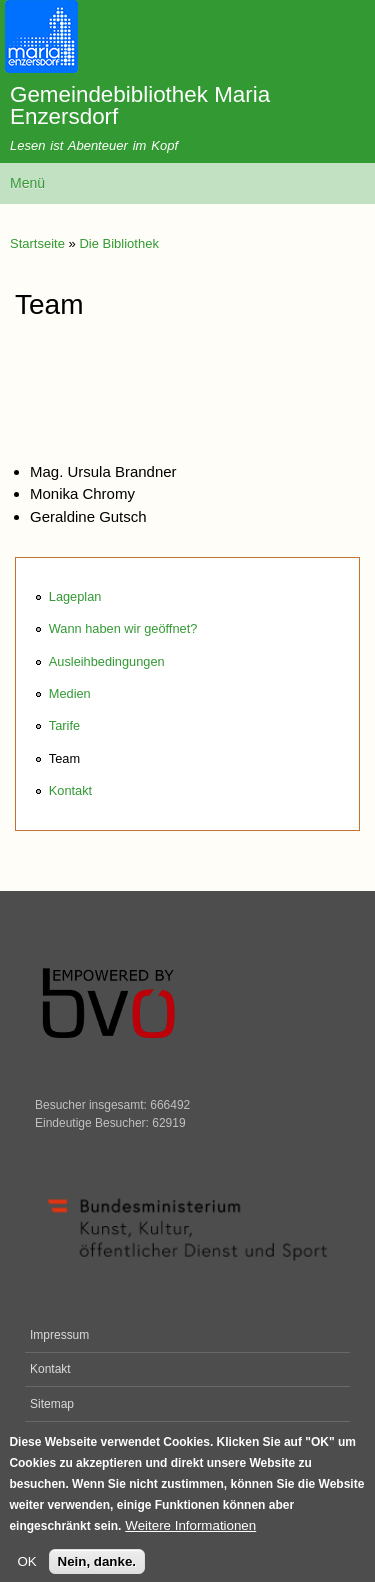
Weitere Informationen (190, 1533)
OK (26, 1569)
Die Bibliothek (119, 243)
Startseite (37, 243)
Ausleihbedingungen (107, 661)
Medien (70, 693)
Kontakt (70, 790)
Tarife (64, 725)
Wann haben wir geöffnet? (123, 628)
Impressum (59, 1335)
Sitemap (52, 1404)
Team (64, 758)
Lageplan (75, 596)
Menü (27, 183)
